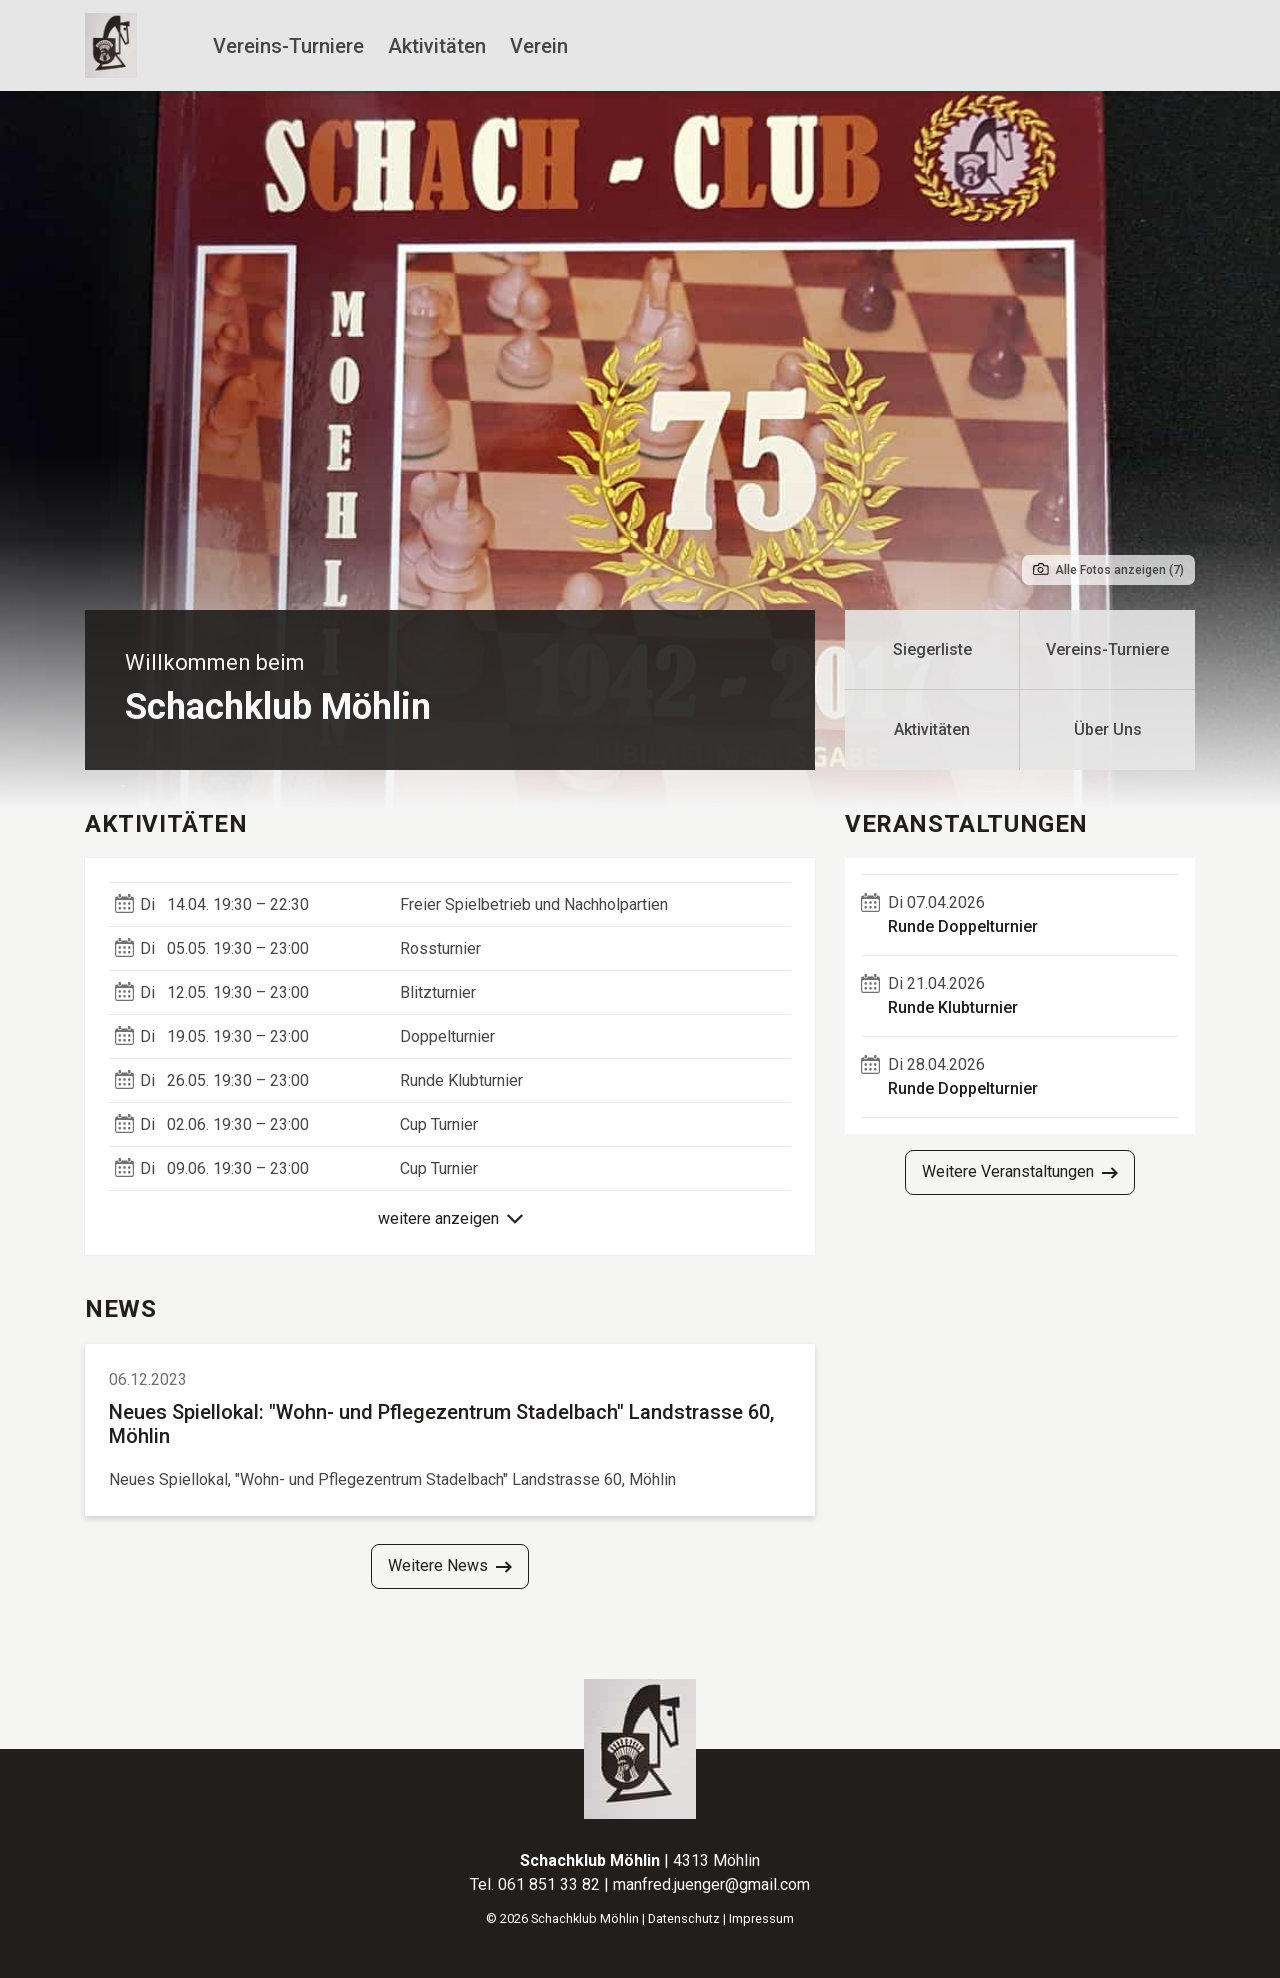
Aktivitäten (437, 46)
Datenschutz (684, 1918)
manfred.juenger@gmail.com (711, 1884)
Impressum (761, 1918)
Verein (539, 46)
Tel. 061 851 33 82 (537, 1884)
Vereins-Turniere (288, 46)
